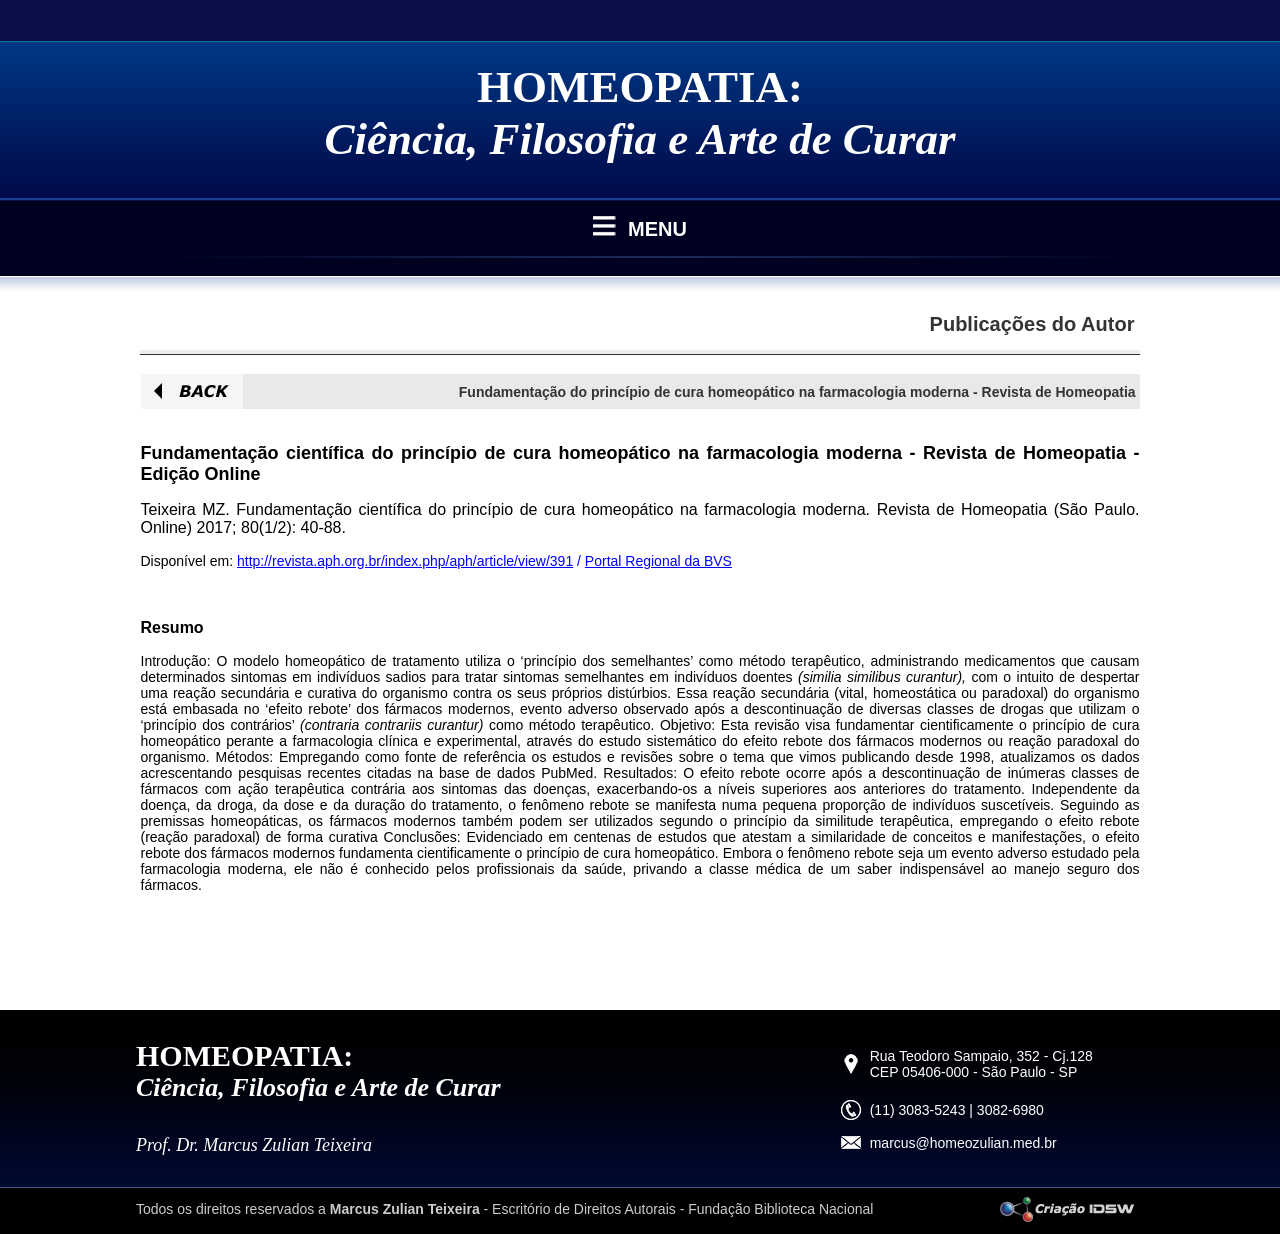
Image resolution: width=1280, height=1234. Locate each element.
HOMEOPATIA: (640, 87)
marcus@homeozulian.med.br (963, 1143)
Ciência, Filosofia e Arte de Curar (640, 139)
